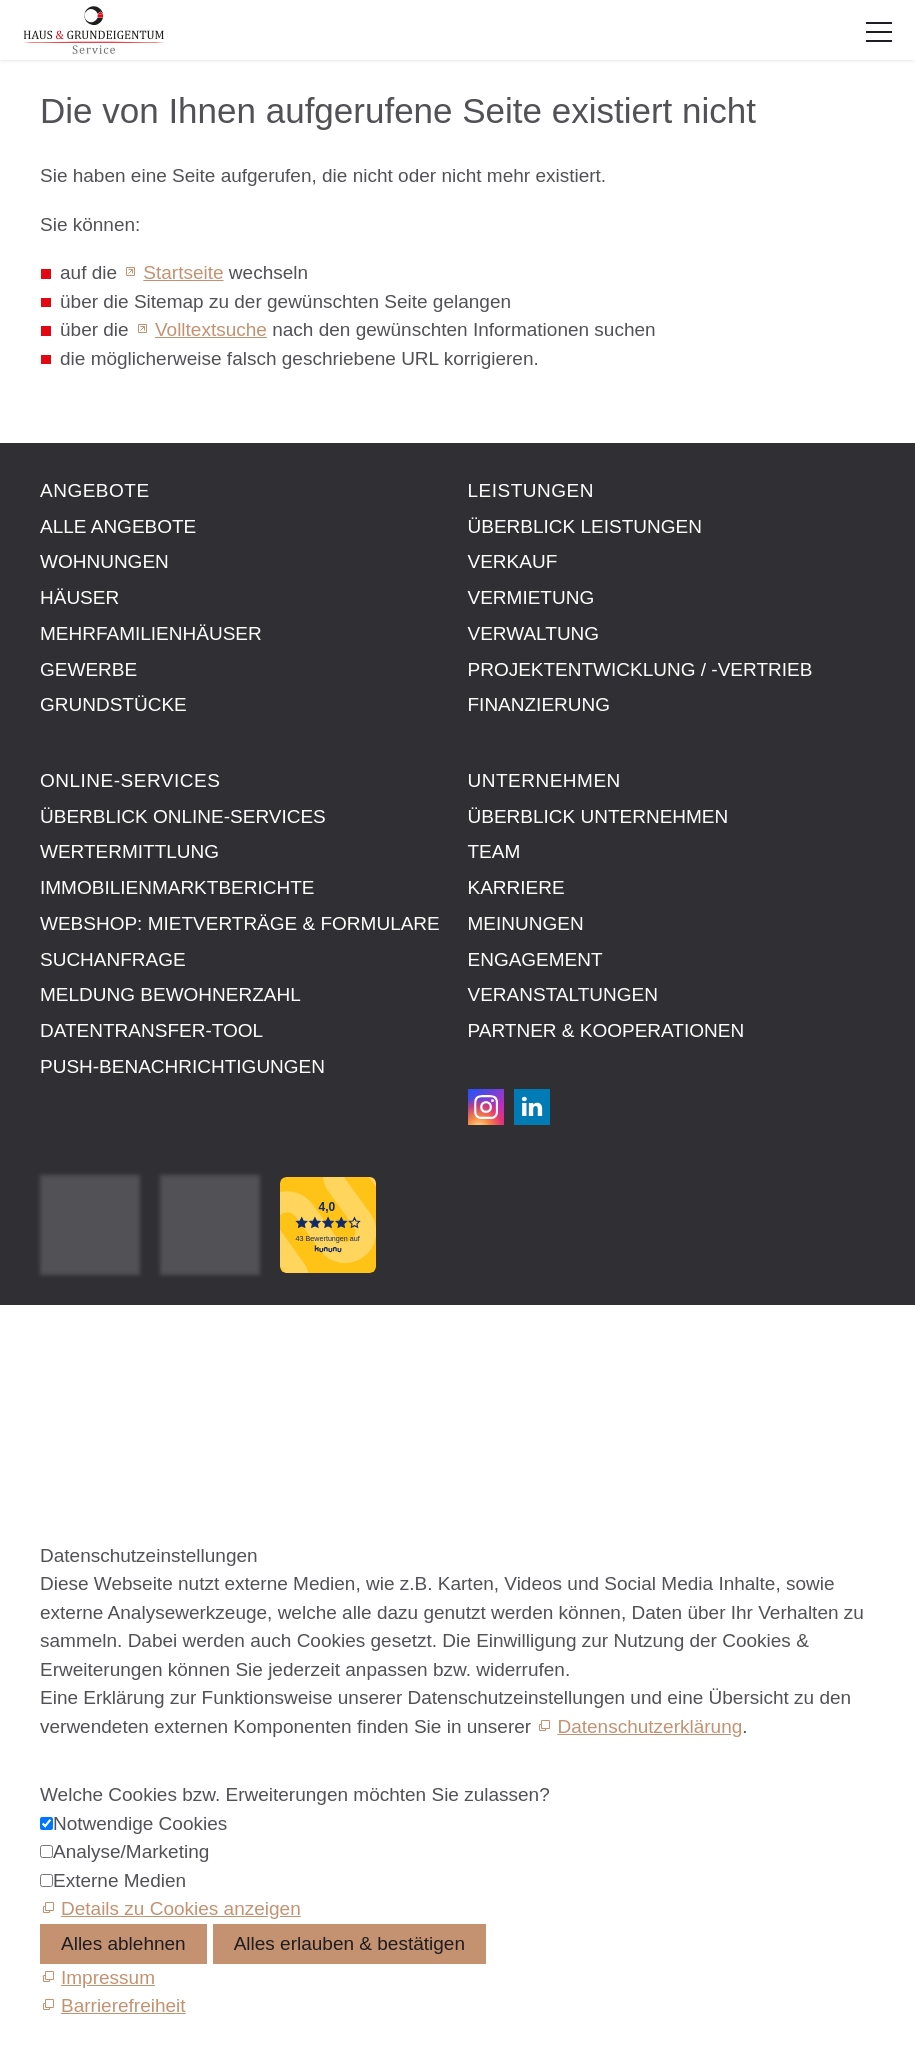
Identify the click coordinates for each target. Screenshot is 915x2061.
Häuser (79, 597)
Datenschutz (93, 1413)
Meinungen (526, 923)
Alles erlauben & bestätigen (349, 1943)
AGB (60, 1390)
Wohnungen (104, 561)
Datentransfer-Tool (151, 1030)
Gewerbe (88, 669)
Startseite (183, 272)
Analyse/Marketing (131, 1851)
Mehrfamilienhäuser (151, 633)
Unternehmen (544, 780)
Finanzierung (539, 704)
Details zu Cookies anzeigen (181, 1908)
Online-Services (130, 780)
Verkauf (513, 561)
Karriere (516, 887)
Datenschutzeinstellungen (149, 1436)
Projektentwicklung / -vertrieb (640, 669)
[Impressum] (97, 1977)
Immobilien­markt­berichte (177, 887)
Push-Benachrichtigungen (182, 1066)
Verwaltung (534, 633)
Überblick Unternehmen (598, 816)
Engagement (535, 959)
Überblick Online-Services (183, 816)
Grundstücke (113, 704)
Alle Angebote (118, 526)
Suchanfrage (113, 959)
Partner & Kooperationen (606, 1030)
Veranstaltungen (563, 994)
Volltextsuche (211, 329)
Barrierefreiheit (102, 1459)
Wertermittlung (129, 851)
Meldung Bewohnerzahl (170, 994)
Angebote (95, 490)
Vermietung (531, 597)
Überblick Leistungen (585, 526)
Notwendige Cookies (140, 1823)
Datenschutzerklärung (649, 1726)
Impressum (87, 1368)
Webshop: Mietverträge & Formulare (240, 923)
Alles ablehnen (123, 1943)
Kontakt (72, 1345)
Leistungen (531, 490)
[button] (879, 32)
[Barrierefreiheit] (113, 2005)
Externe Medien (119, 1880)
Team (494, 851)
